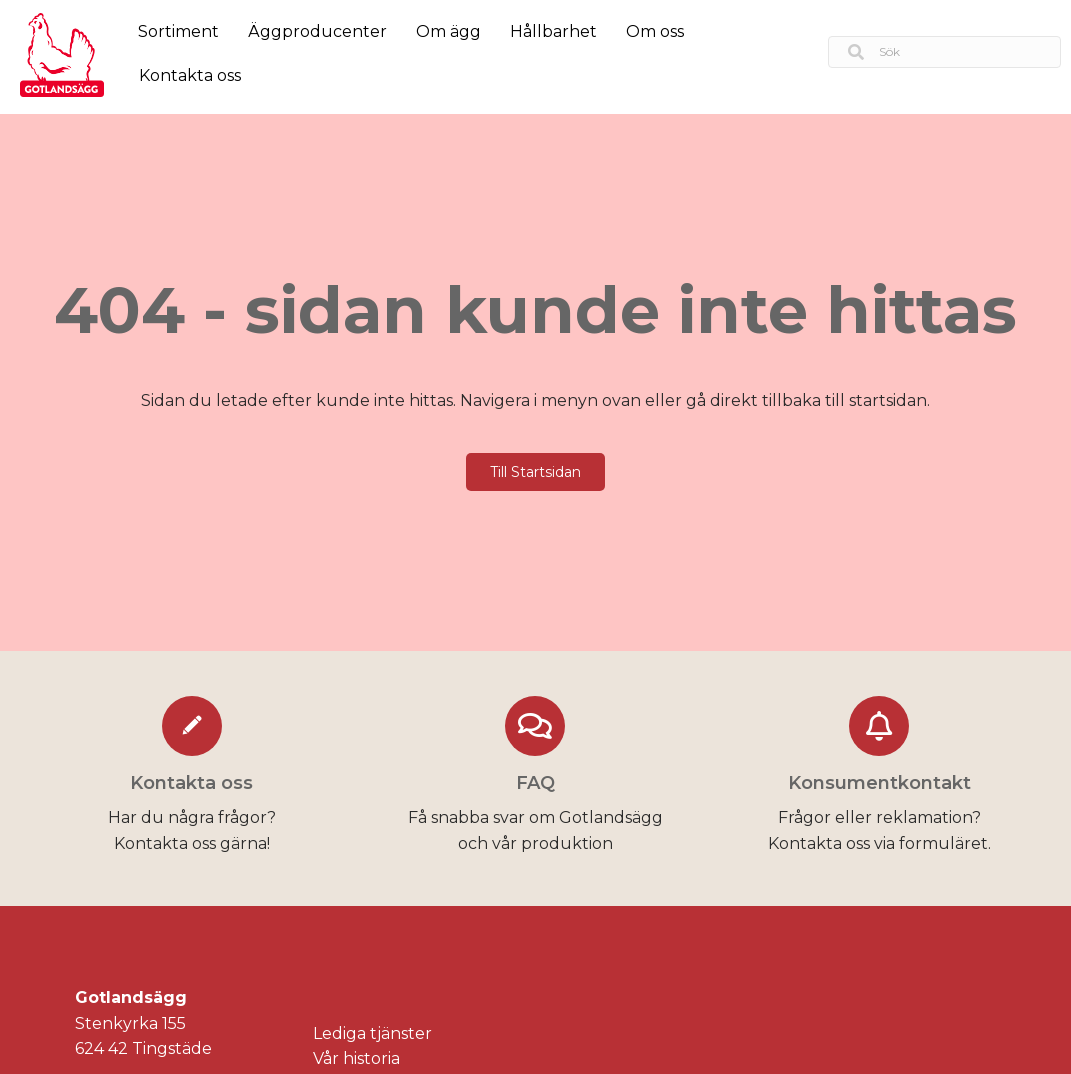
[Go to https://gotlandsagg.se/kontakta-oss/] (192, 778)
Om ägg (448, 31)
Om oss (655, 31)
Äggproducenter (317, 31)
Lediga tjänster (372, 1033)
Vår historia (356, 1058)
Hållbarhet (553, 31)
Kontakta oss (190, 75)
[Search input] (944, 52)
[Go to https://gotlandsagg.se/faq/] (536, 778)
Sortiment (178, 31)
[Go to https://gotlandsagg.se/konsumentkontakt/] (879, 778)
